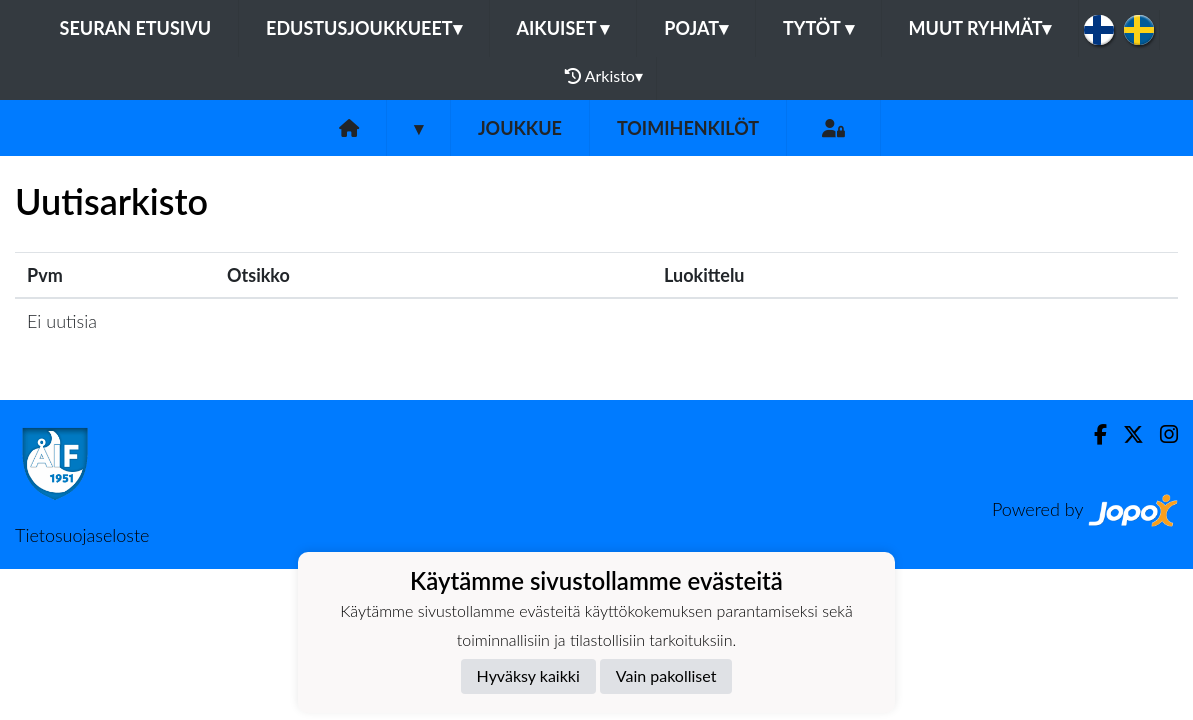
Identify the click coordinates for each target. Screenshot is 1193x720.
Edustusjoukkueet (363, 28)
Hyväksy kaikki (528, 675)
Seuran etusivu (136, 28)
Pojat (696, 28)
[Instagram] (1161, 434)
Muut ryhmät (980, 28)
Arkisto (604, 76)
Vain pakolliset (666, 675)
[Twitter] (1125, 434)
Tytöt (818, 28)
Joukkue (520, 128)
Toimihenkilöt (688, 128)
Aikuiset (563, 28)
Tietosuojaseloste (82, 535)
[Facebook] (1092, 434)
